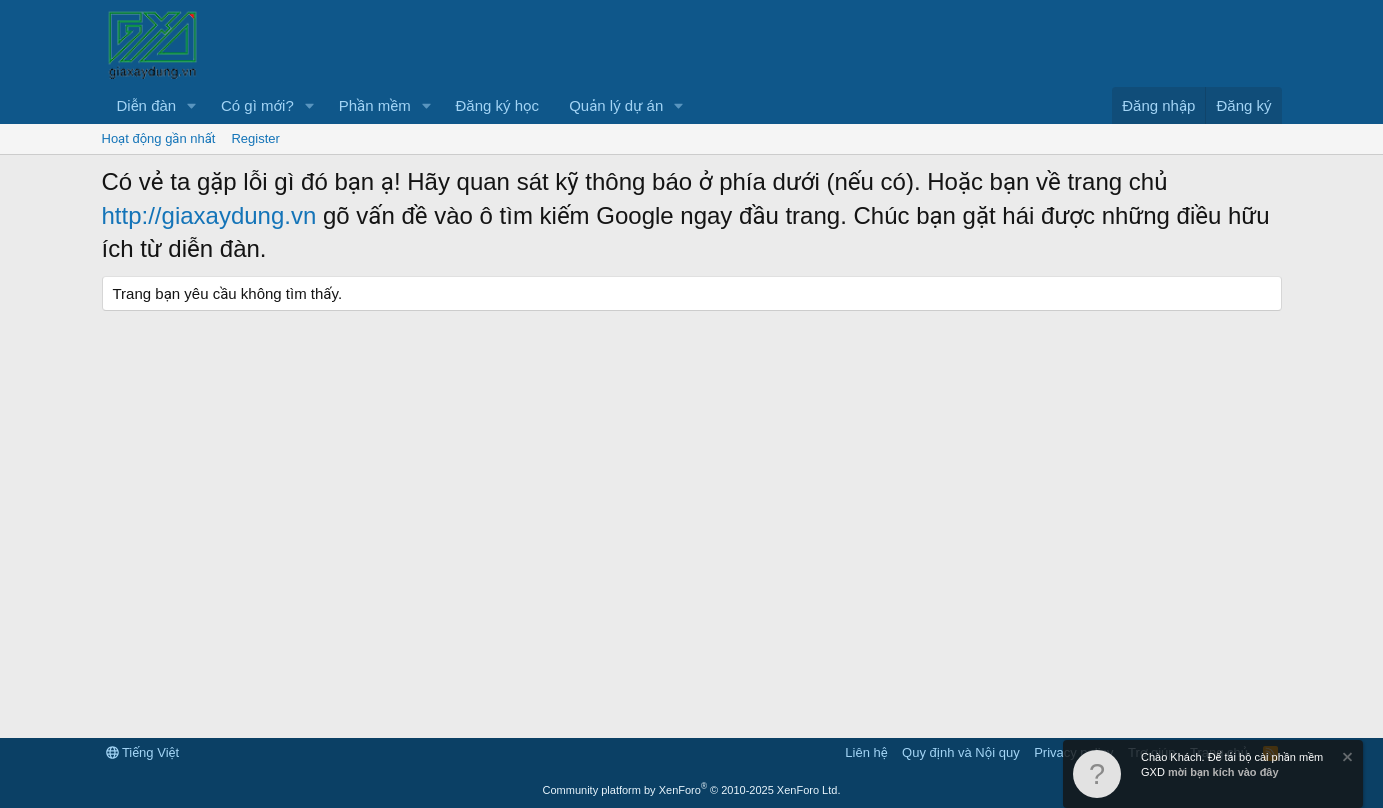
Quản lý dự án (616, 105)
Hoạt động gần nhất (159, 138)
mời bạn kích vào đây (1223, 772)
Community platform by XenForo (692, 790)
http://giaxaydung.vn (209, 215)
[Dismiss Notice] (1346, 759)
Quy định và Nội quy (961, 752)
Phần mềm (375, 105)
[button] (192, 105)
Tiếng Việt (143, 752)
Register (255, 138)
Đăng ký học (498, 105)
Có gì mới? (257, 105)
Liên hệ (866, 752)
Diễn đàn (147, 105)
